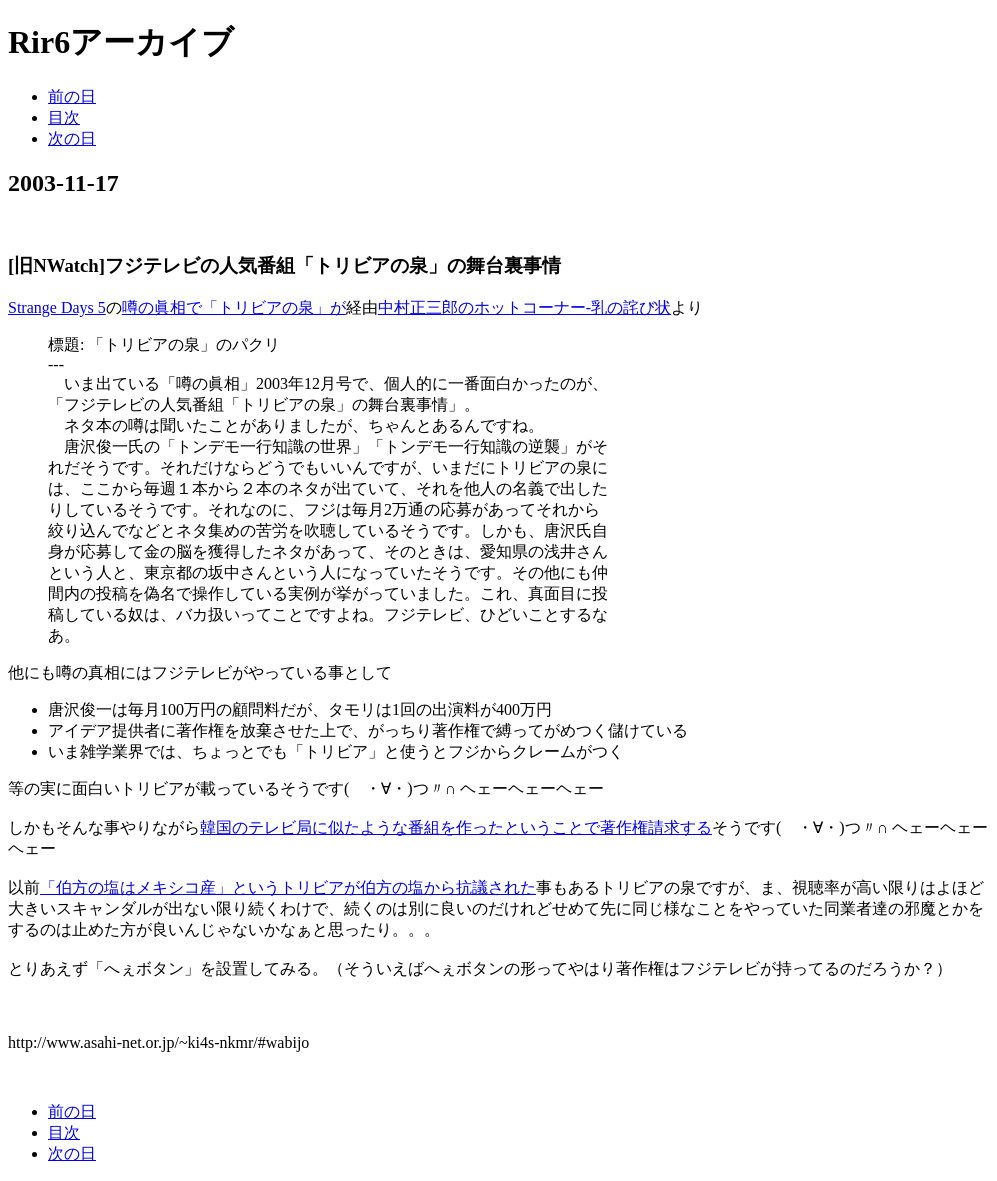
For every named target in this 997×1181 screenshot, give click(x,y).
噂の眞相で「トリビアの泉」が (234, 307)
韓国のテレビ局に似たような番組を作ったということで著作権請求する (456, 827)
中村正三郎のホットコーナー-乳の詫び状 (524, 307)
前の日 (72, 96)
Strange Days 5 (57, 307)
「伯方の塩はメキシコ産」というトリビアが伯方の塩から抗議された (288, 887)
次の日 (72, 138)
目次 (64, 117)
